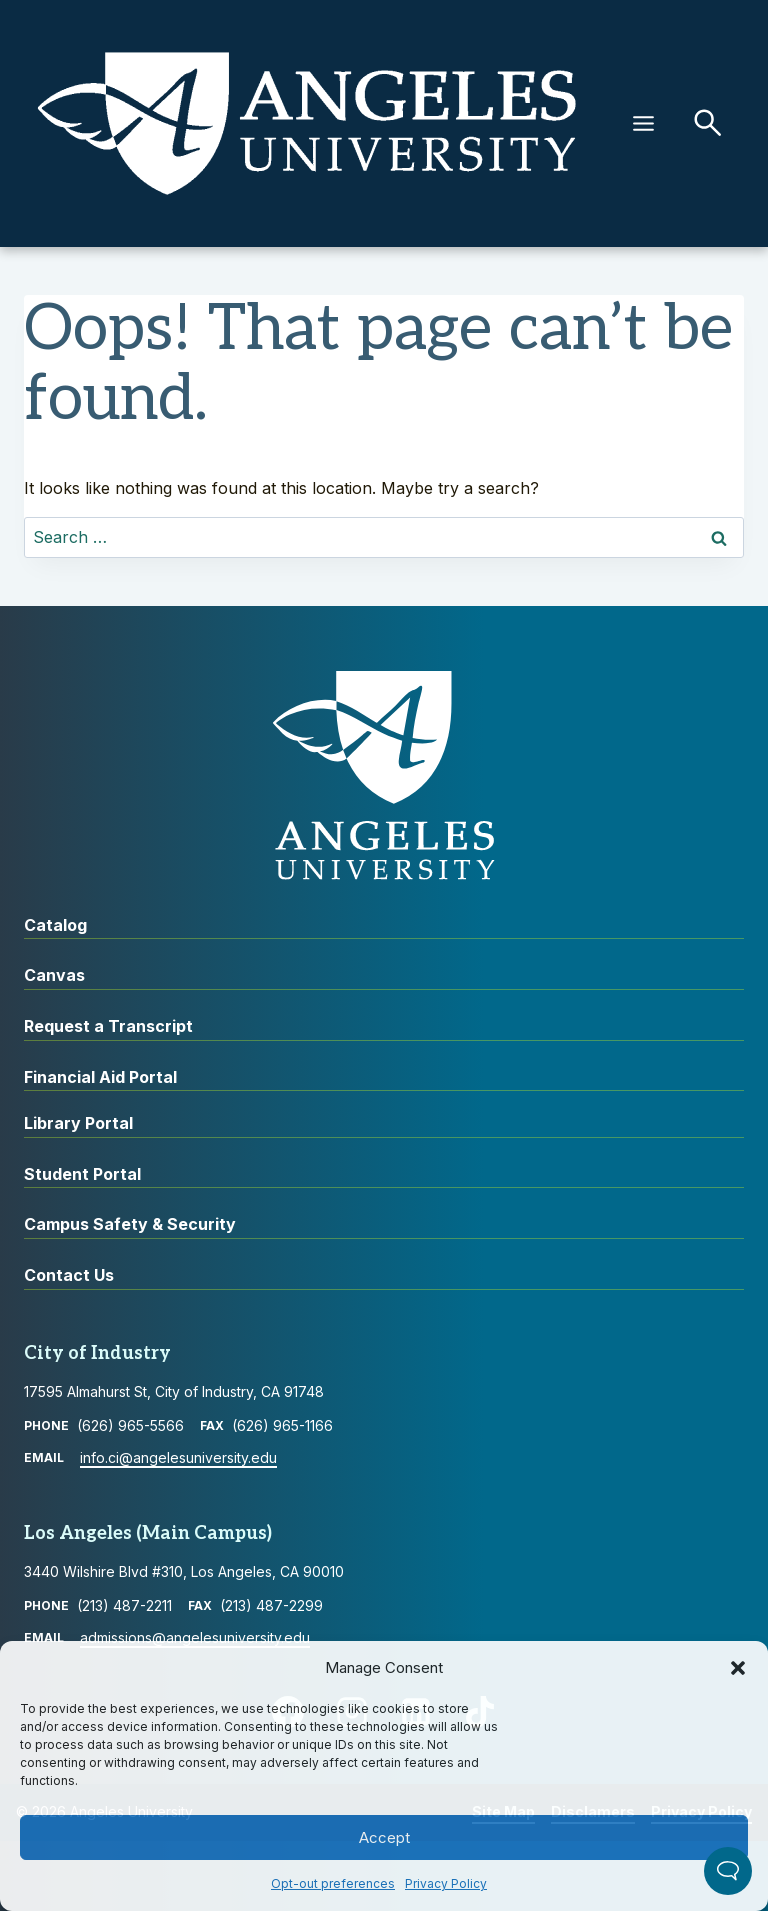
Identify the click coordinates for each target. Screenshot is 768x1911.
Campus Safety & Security (130, 1224)
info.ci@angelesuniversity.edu (178, 1457)
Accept (384, 1837)
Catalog (55, 925)
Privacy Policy (446, 1883)
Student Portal (82, 1174)
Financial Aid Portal (100, 1077)
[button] (738, 1668)
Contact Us (69, 1275)
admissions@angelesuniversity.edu (195, 1637)
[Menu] (643, 123)
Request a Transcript (108, 1026)
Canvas (54, 975)
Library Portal (78, 1123)
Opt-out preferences (333, 1883)
